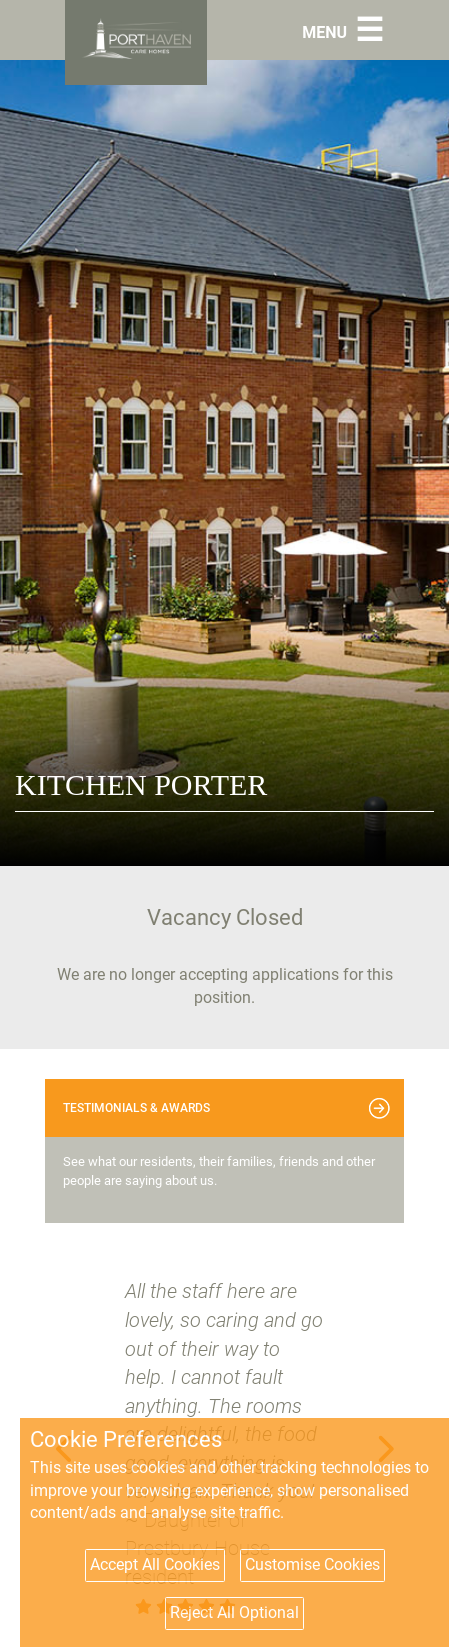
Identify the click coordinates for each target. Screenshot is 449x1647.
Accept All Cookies (155, 1564)
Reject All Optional (234, 1612)
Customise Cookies (312, 1564)
